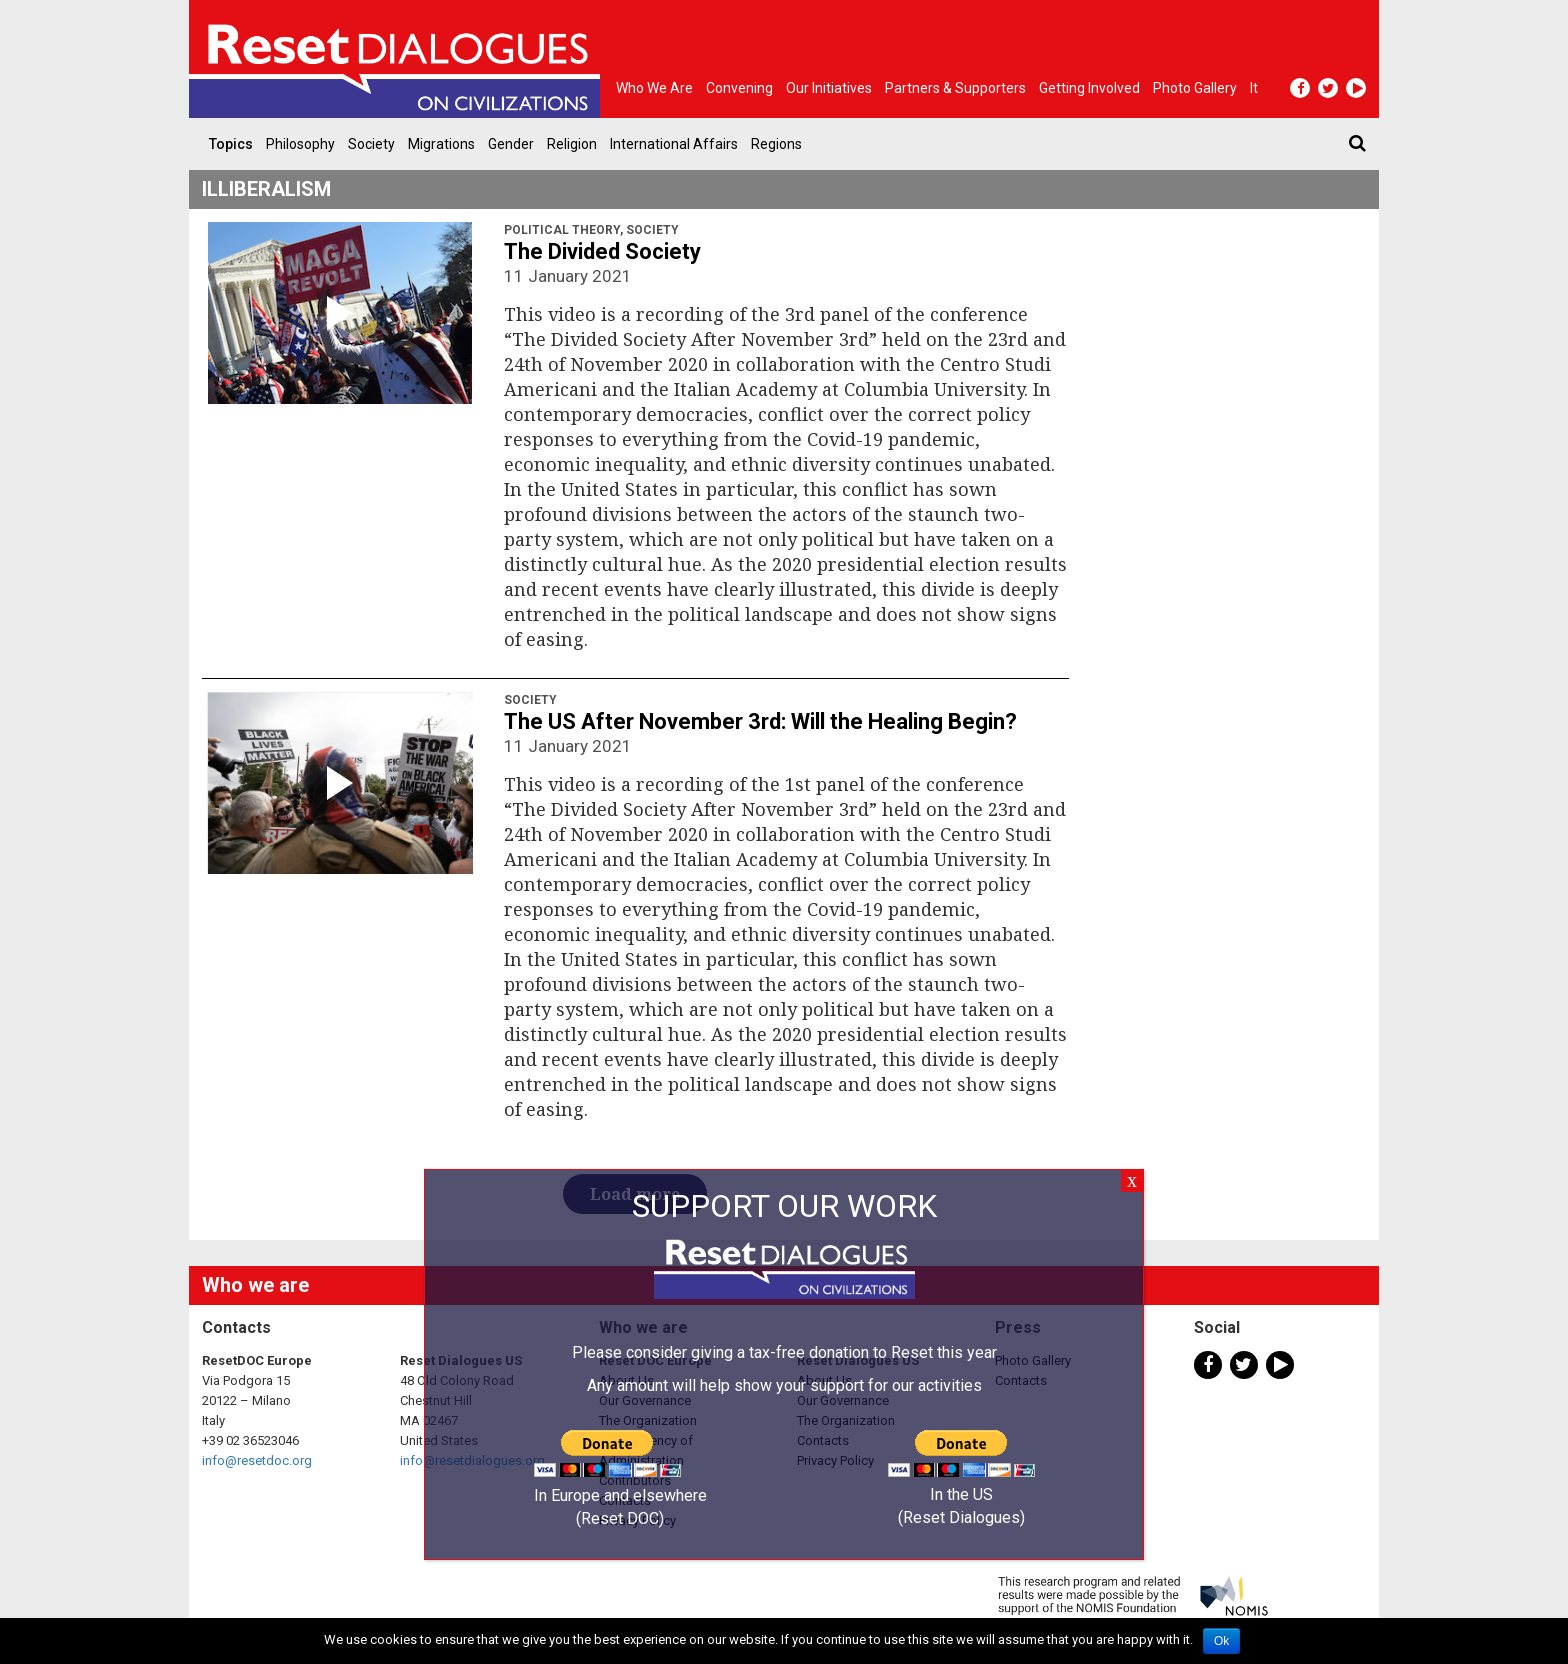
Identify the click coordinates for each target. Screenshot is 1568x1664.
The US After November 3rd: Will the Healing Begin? (760, 721)
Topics (231, 144)
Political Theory (562, 230)
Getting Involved (1089, 88)
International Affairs (674, 144)
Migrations (441, 144)
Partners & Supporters (955, 88)
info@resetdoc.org (257, 1460)
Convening (739, 88)
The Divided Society (602, 251)
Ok (1221, 1641)
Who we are (654, 88)
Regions (776, 144)
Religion (572, 144)
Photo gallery (1195, 88)
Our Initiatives (829, 88)
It (1254, 88)
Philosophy (300, 144)
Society (371, 144)
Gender (511, 144)
